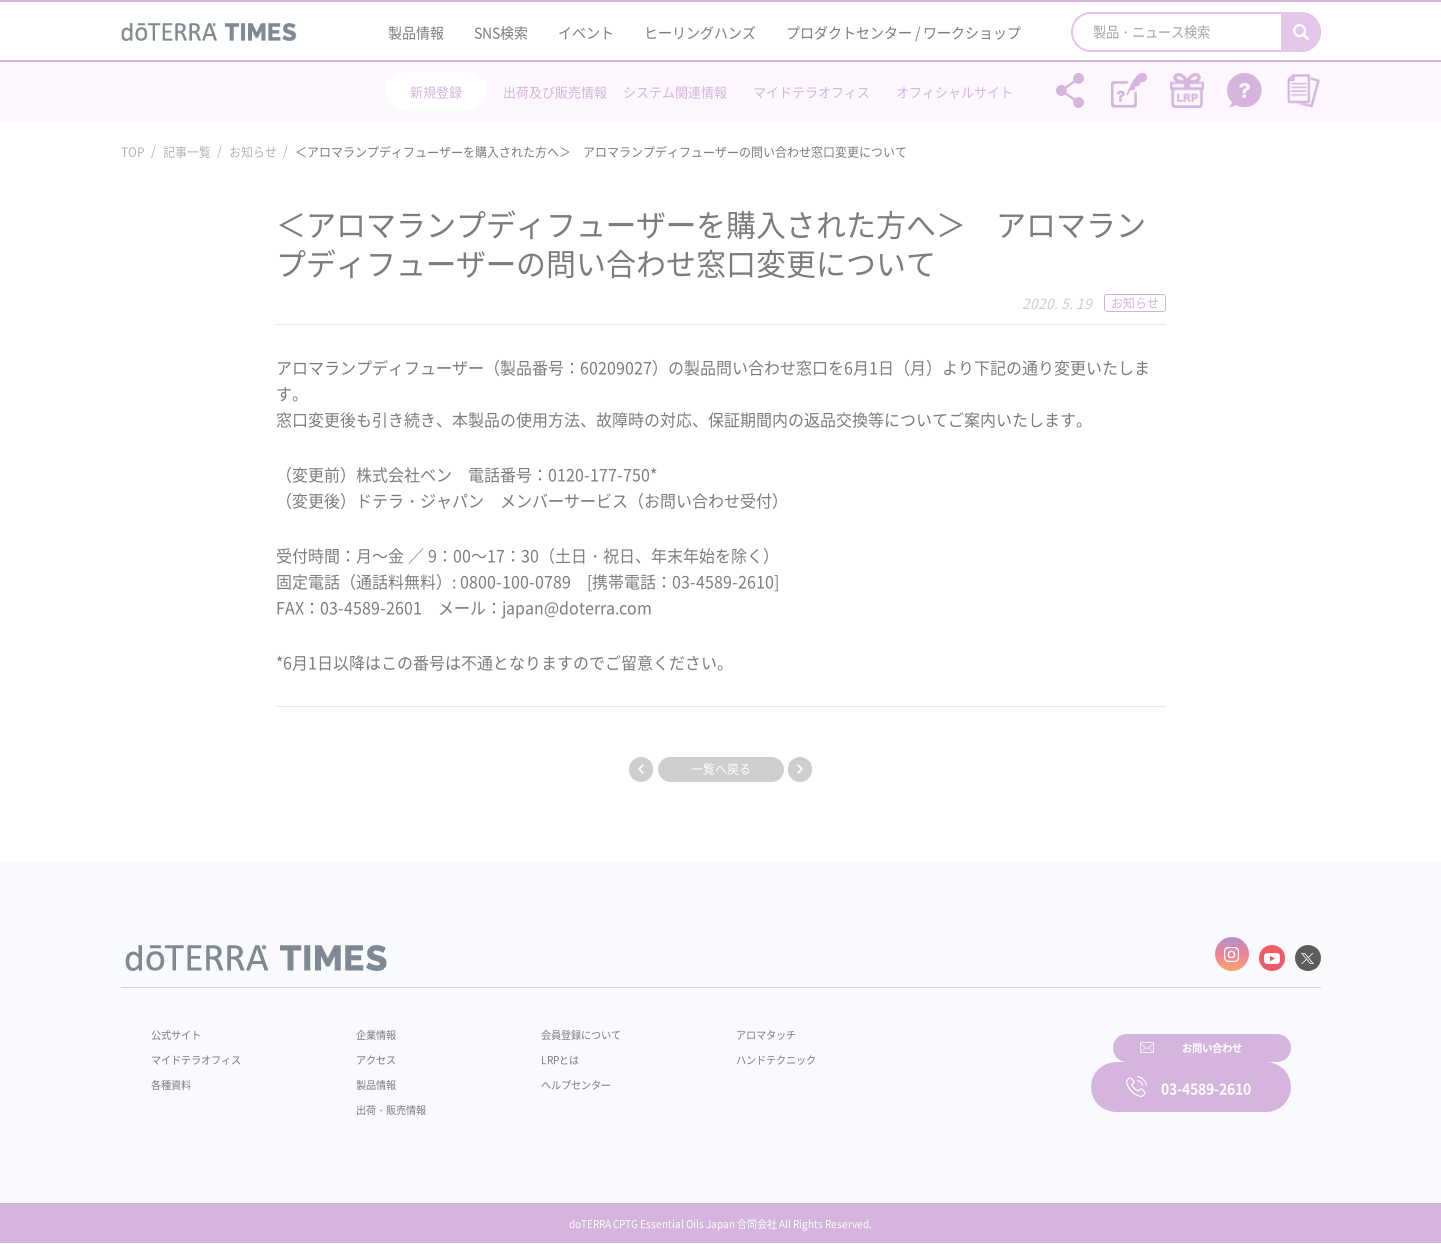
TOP (133, 152)
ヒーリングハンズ (700, 32)
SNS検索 (501, 32)
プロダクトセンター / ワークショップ (903, 32)
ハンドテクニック (729, 1051)
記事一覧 (187, 152)
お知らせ (253, 152)
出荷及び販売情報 (555, 91)
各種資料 (175, 1076)
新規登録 (436, 91)
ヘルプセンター (546, 1076)
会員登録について (552, 1026)
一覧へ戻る (721, 769)
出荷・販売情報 (381, 1101)
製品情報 (416, 32)
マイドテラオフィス (811, 91)
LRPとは (527, 1051)
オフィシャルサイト (954, 91)
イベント (586, 32)
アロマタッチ (717, 1026)
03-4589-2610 (1206, 1073)
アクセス (363, 1051)
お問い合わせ (976, 1073)
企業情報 (363, 1026)
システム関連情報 (675, 91)
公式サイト (181, 1026)
